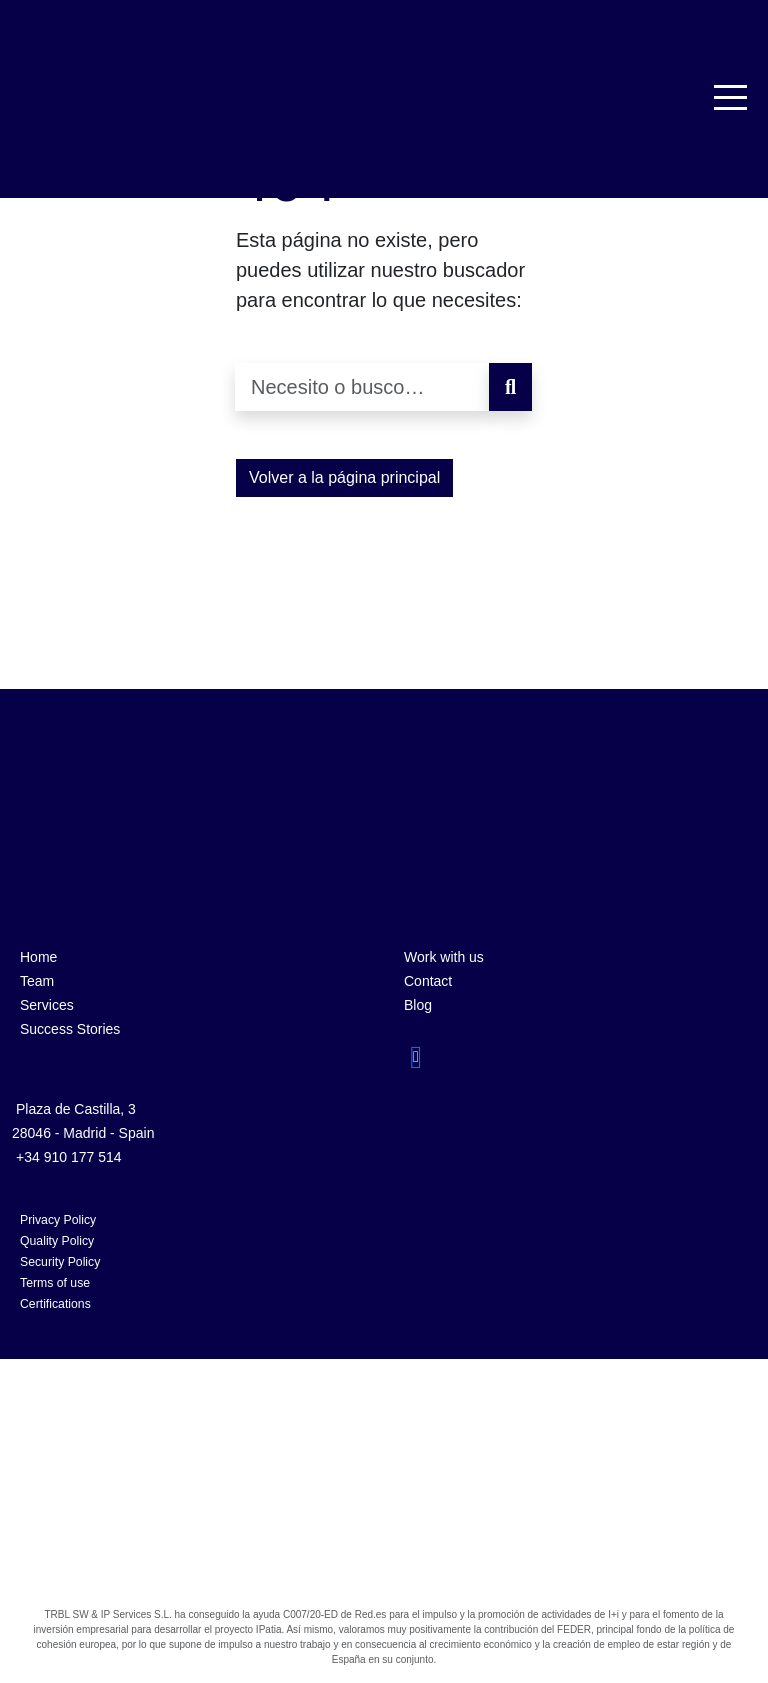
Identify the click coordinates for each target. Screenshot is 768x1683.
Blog (418, 1005)
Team (37, 981)
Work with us (444, 957)
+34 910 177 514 (69, 1157)
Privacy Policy (58, 1220)
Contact (428, 981)
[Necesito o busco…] (362, 387)
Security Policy (60, 1262)
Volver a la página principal (344, 477)
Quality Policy (57, 1241)
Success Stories (70, 1029)
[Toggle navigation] (732, 97)
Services (47, 1005)
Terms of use (55, 1283)
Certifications (55, 1304)
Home (38, 957)
